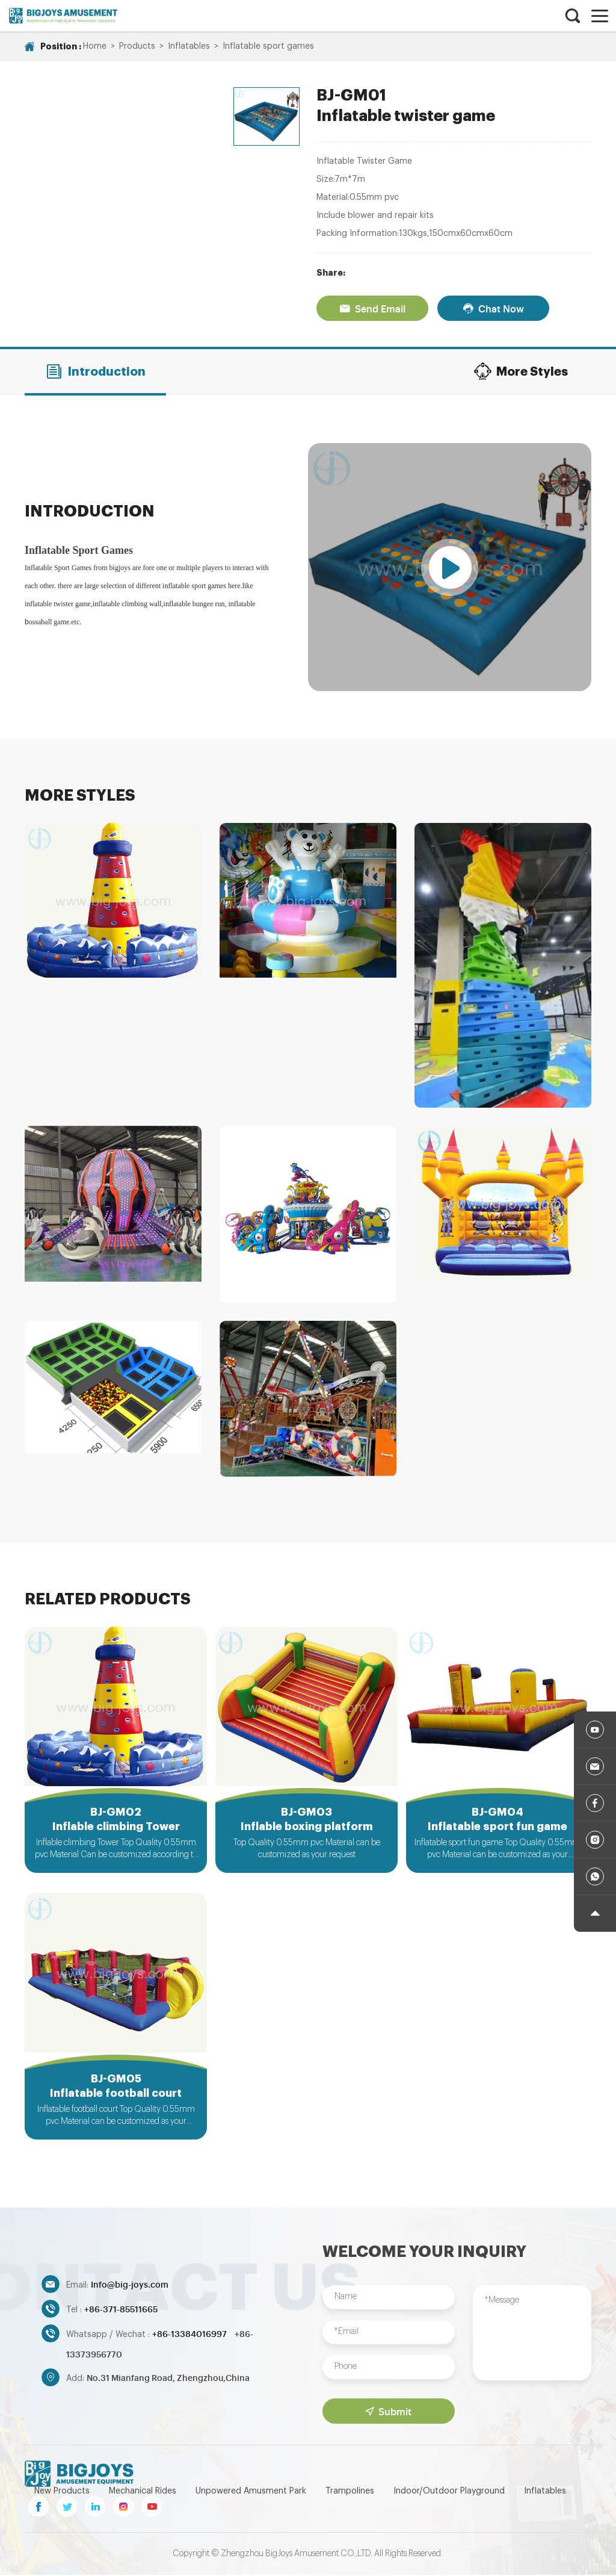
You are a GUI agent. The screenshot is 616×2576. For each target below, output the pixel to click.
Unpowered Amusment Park (251, 2492)
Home (94, 46)
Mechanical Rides (142, 2492)
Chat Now (493, 308)
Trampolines (349, 2492)
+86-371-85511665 (121, 2310)
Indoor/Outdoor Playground (449, 2492)
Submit (388, 2412)
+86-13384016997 (190, 2335)
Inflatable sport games (268, 46)
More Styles (520, 371)
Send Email (372, 308)
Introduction (95, 371)
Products (137, 46)
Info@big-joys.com (129, 2285)
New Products (62, 2492)
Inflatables (189, 46)
